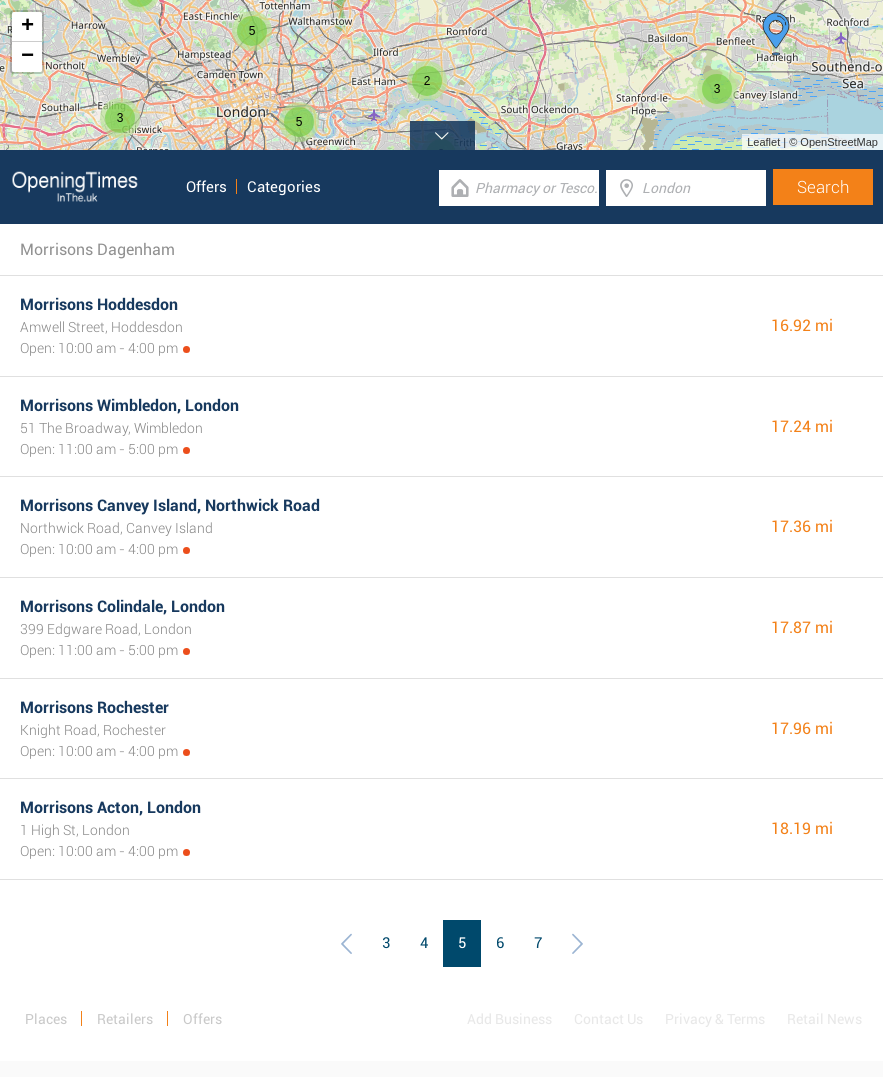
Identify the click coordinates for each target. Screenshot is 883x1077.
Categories (284, 187)
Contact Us (608, 1019)
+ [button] (27, 27)
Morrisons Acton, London (110, 807)
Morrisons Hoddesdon (99, 304)
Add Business (509, 1019)
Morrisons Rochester (94, 707)
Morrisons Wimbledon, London (129, 405)
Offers (206, 187)
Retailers (125, 1019)
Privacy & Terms (715, 1019)
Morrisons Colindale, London (122, 606)
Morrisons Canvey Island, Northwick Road (170, 505)
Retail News (824, 1019)
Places (46, 1019)
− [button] (27, 57)
